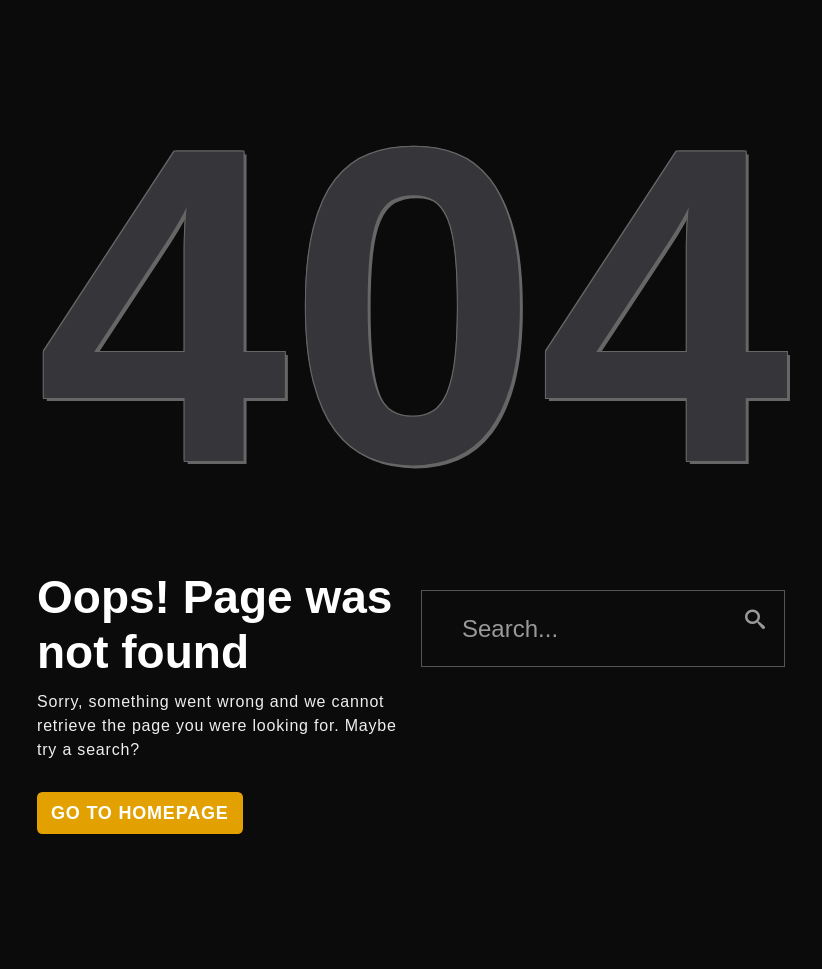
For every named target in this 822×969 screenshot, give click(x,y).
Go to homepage (140, 813)
